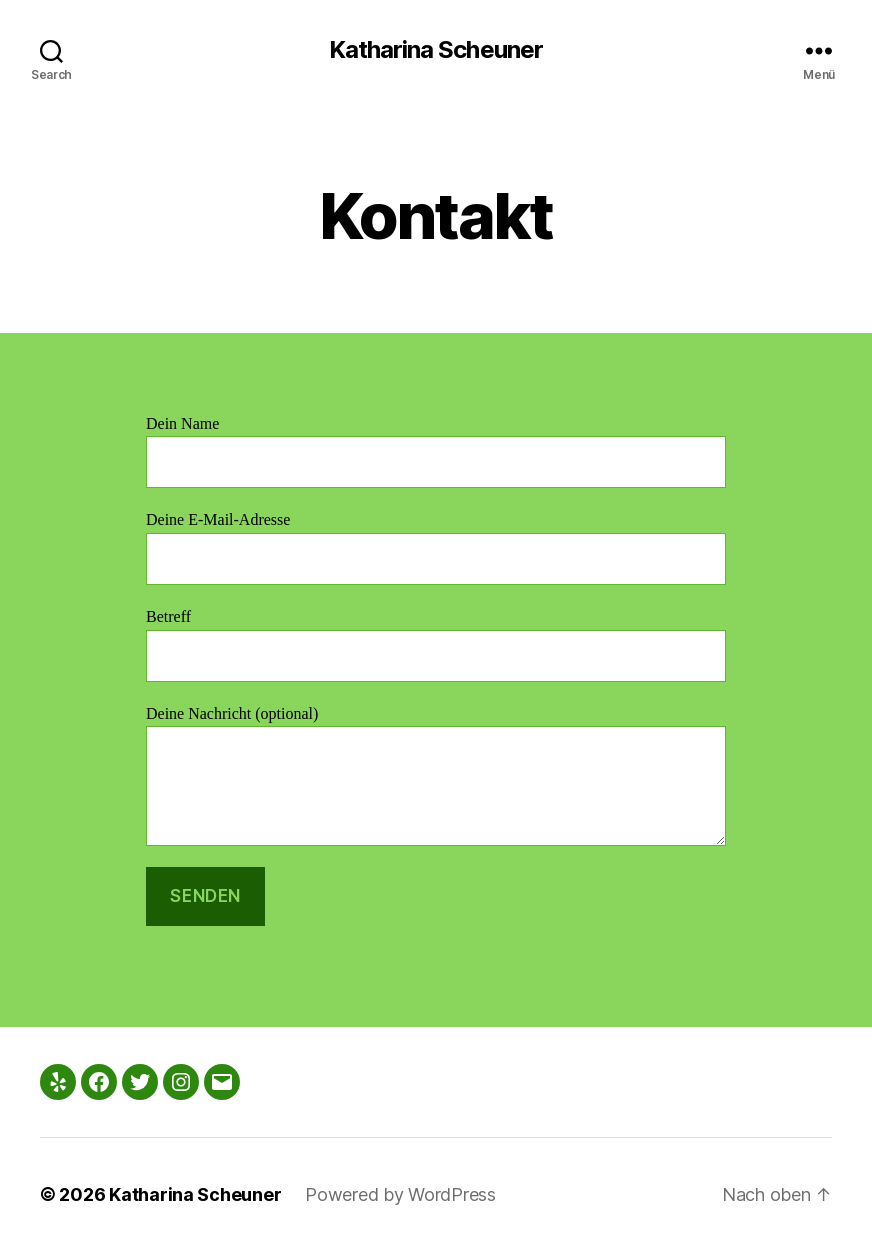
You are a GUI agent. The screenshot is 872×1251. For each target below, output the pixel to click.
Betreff (436, 644)
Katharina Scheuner (435, 50)
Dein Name (436, 451)
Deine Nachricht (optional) (436, 775)
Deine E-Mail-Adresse (436, 547)
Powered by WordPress (400, 1194)
